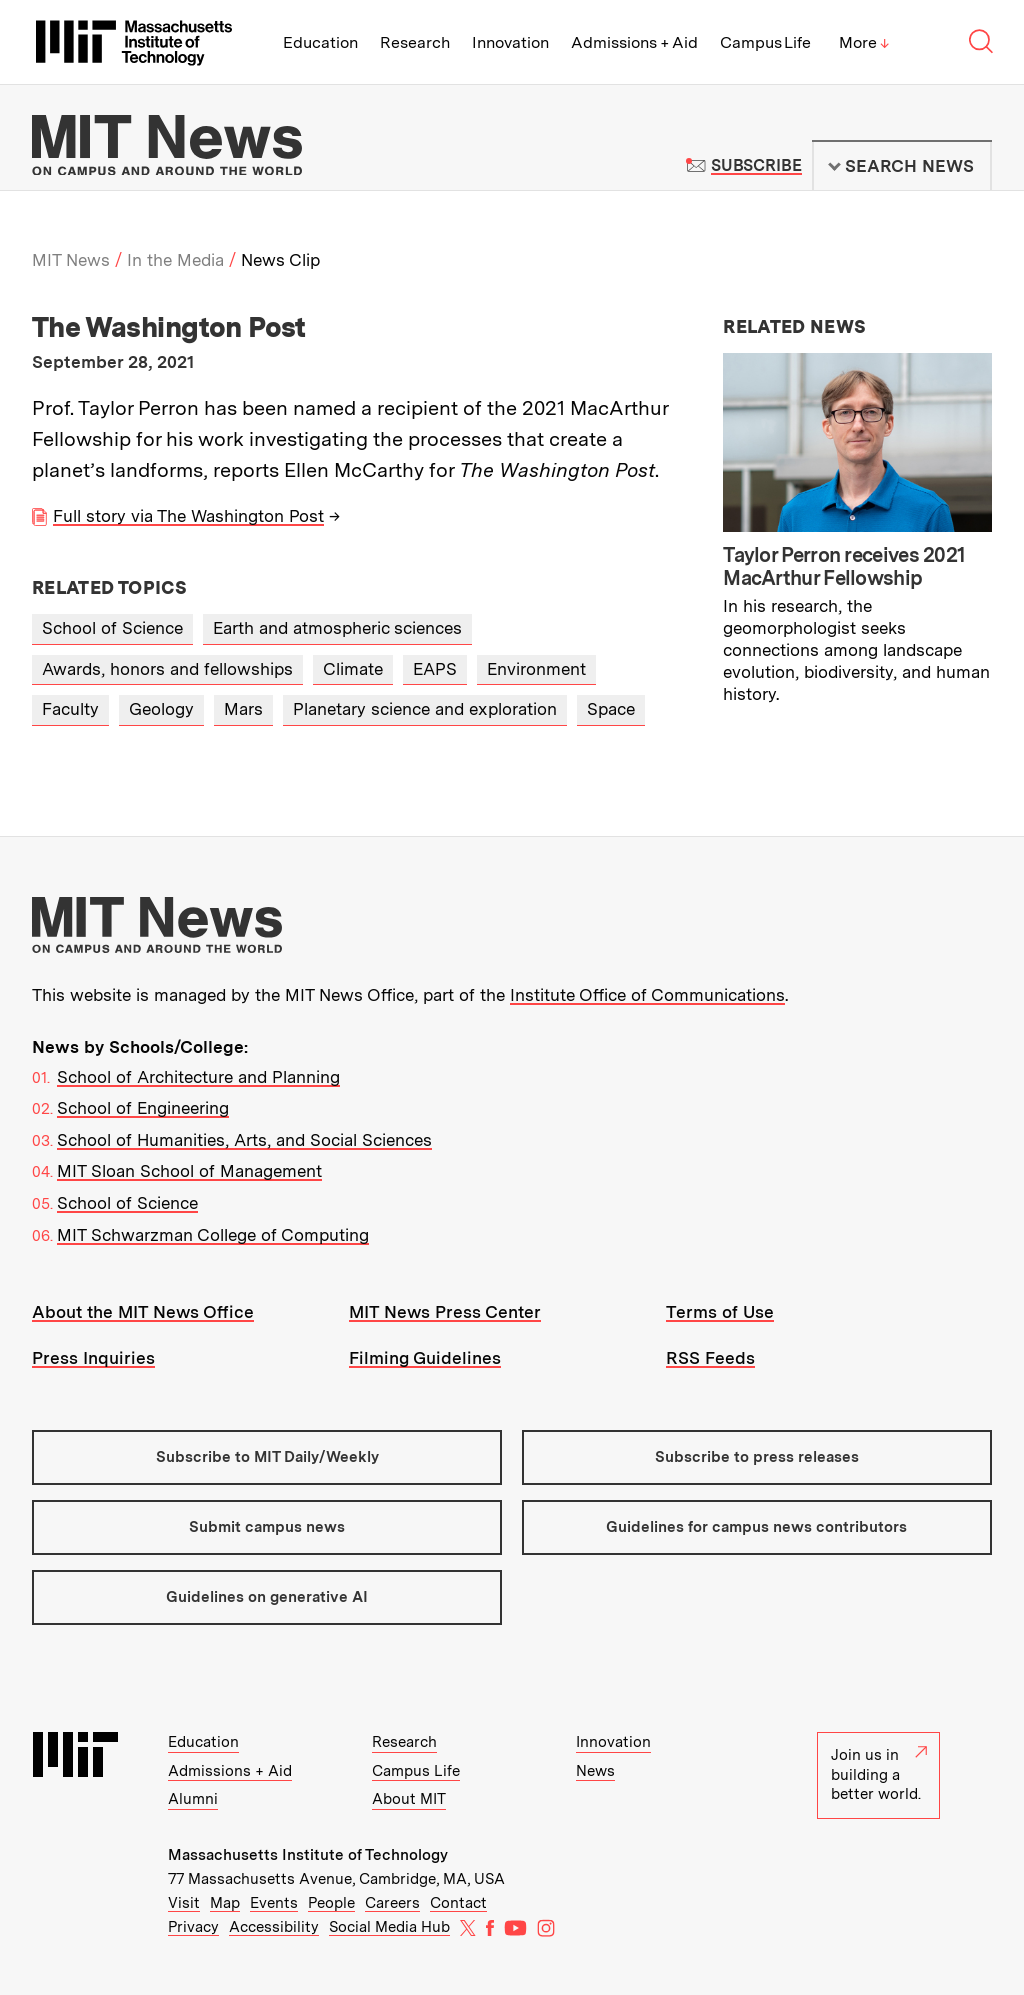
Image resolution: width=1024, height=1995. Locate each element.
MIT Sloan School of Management (189, 1171)
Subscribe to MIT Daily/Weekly (267, 1457)
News (595, 1771)
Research (415, 42)
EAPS (435, 669)
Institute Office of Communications (647, 995)
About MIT (409, 1799)
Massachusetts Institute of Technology (308, 1855)
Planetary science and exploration (425, 709)
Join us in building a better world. (879, 1774)
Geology (161, 709)
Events (274, 1903)
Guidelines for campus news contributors (756, 1527)
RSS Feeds (710, 1358)
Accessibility (274, 1927)
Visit (184, 1903)
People (331, 1903)
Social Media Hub (389, 1927)
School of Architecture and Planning (198, 1077)
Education (320, 42)
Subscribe (756, 165)
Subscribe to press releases (757, 1457)
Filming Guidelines (425, 1358)
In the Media (175, 260)
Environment (536, 669)
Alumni (193, 1799)
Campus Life (765, 42)
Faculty (70, 709)
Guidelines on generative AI (267, 1597)
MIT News (71, 260)
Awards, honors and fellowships (167, 669)
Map (225, 1903)
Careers (392, 1903)
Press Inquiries (93, 1358)
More (864, 42)
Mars (243, 709)
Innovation (510, 42)
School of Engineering (143, 1108)
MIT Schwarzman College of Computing (213, 1235)
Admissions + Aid (634, 42)
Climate (353, 669)
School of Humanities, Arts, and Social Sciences (244, 1140)
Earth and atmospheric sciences (337, 628)
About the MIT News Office (143, 1312)
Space (611, 709)
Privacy (193, 1927)
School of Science (112, 628)
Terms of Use (720, 1312)
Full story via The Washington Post (188, 516)
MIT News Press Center (445, 1312)
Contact (458, 1903)
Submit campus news (267, 1527)
